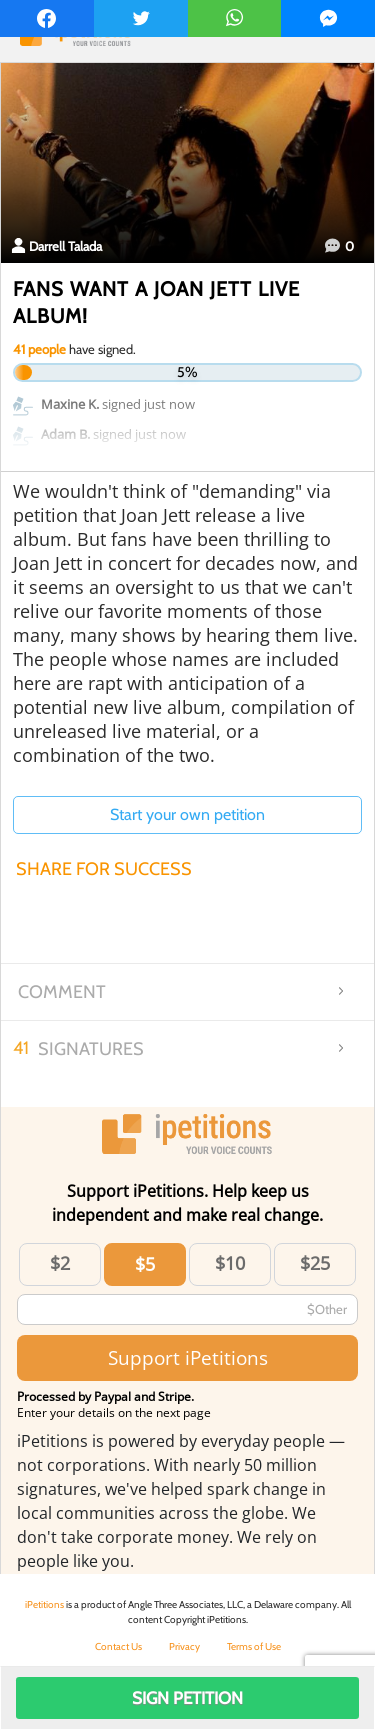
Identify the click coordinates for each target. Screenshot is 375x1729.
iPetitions (44, 1604)
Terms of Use (254, 1646)
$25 (315, 1263)
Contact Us (118, 1646)
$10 (230, 1263)
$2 (60, 1263)
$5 (145, 1264)
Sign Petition (187, 1698)
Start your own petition (187, 814)
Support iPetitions (188, 1357)
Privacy (184, 1646)
